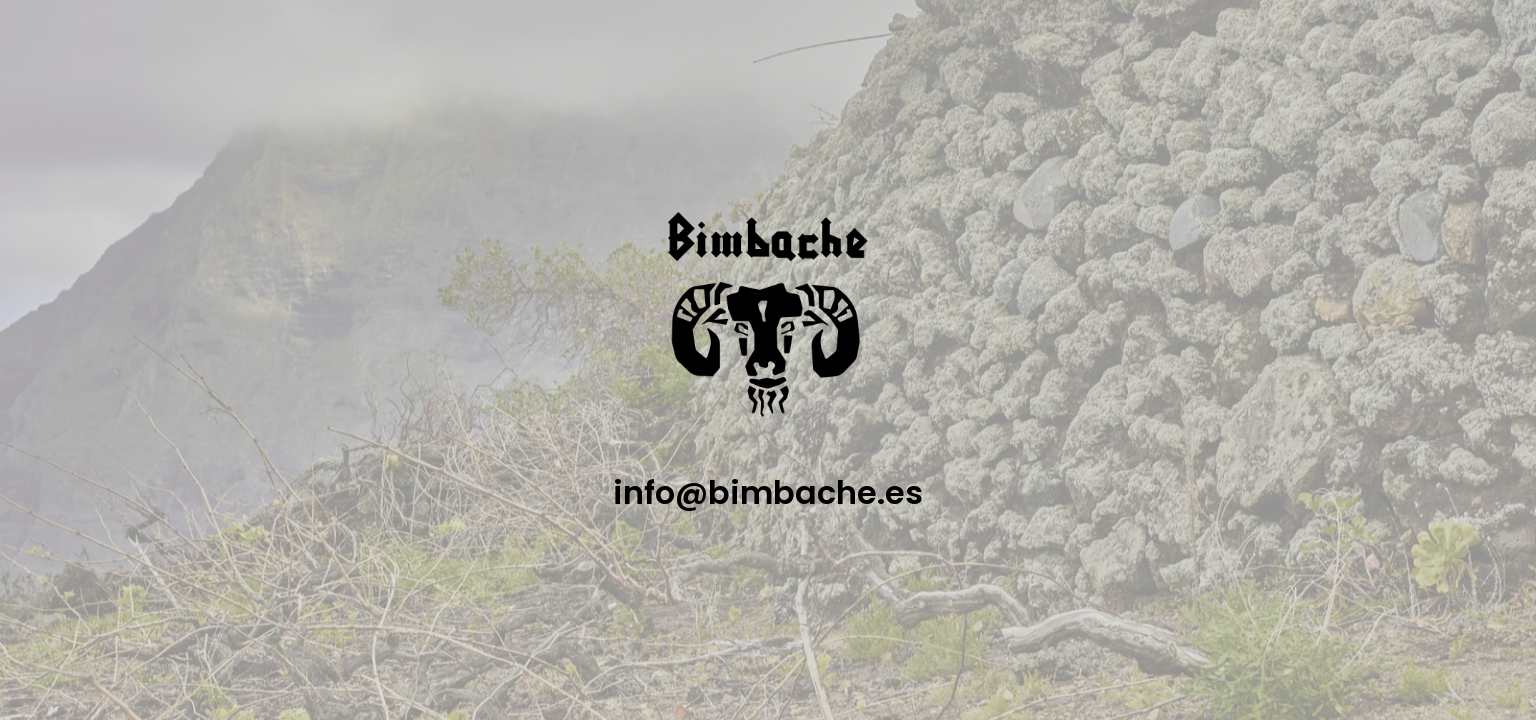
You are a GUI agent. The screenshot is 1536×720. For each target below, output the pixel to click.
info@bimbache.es (768, 492)
